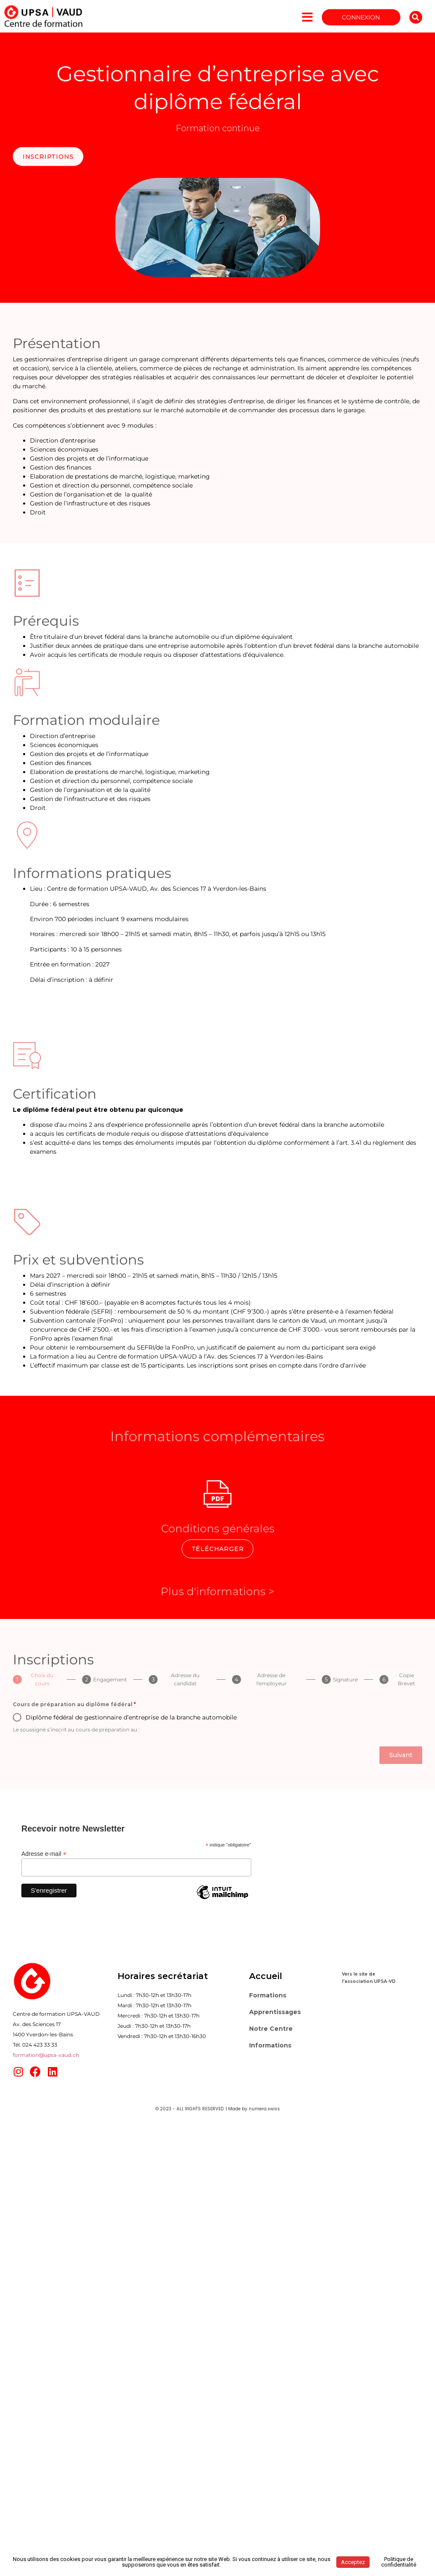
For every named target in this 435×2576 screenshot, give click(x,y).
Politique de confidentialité (398, 2562)
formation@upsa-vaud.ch (46, 2055)
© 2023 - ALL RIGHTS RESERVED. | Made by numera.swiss (218, 2109)
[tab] (36, 1679)
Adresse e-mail (43, 1853)
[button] (415, 22)
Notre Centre (271, 2028)
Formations (267, 1995)
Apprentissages (275, 2012)
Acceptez (353, 2562)
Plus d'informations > (217, 1598)
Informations (270, 2045)
